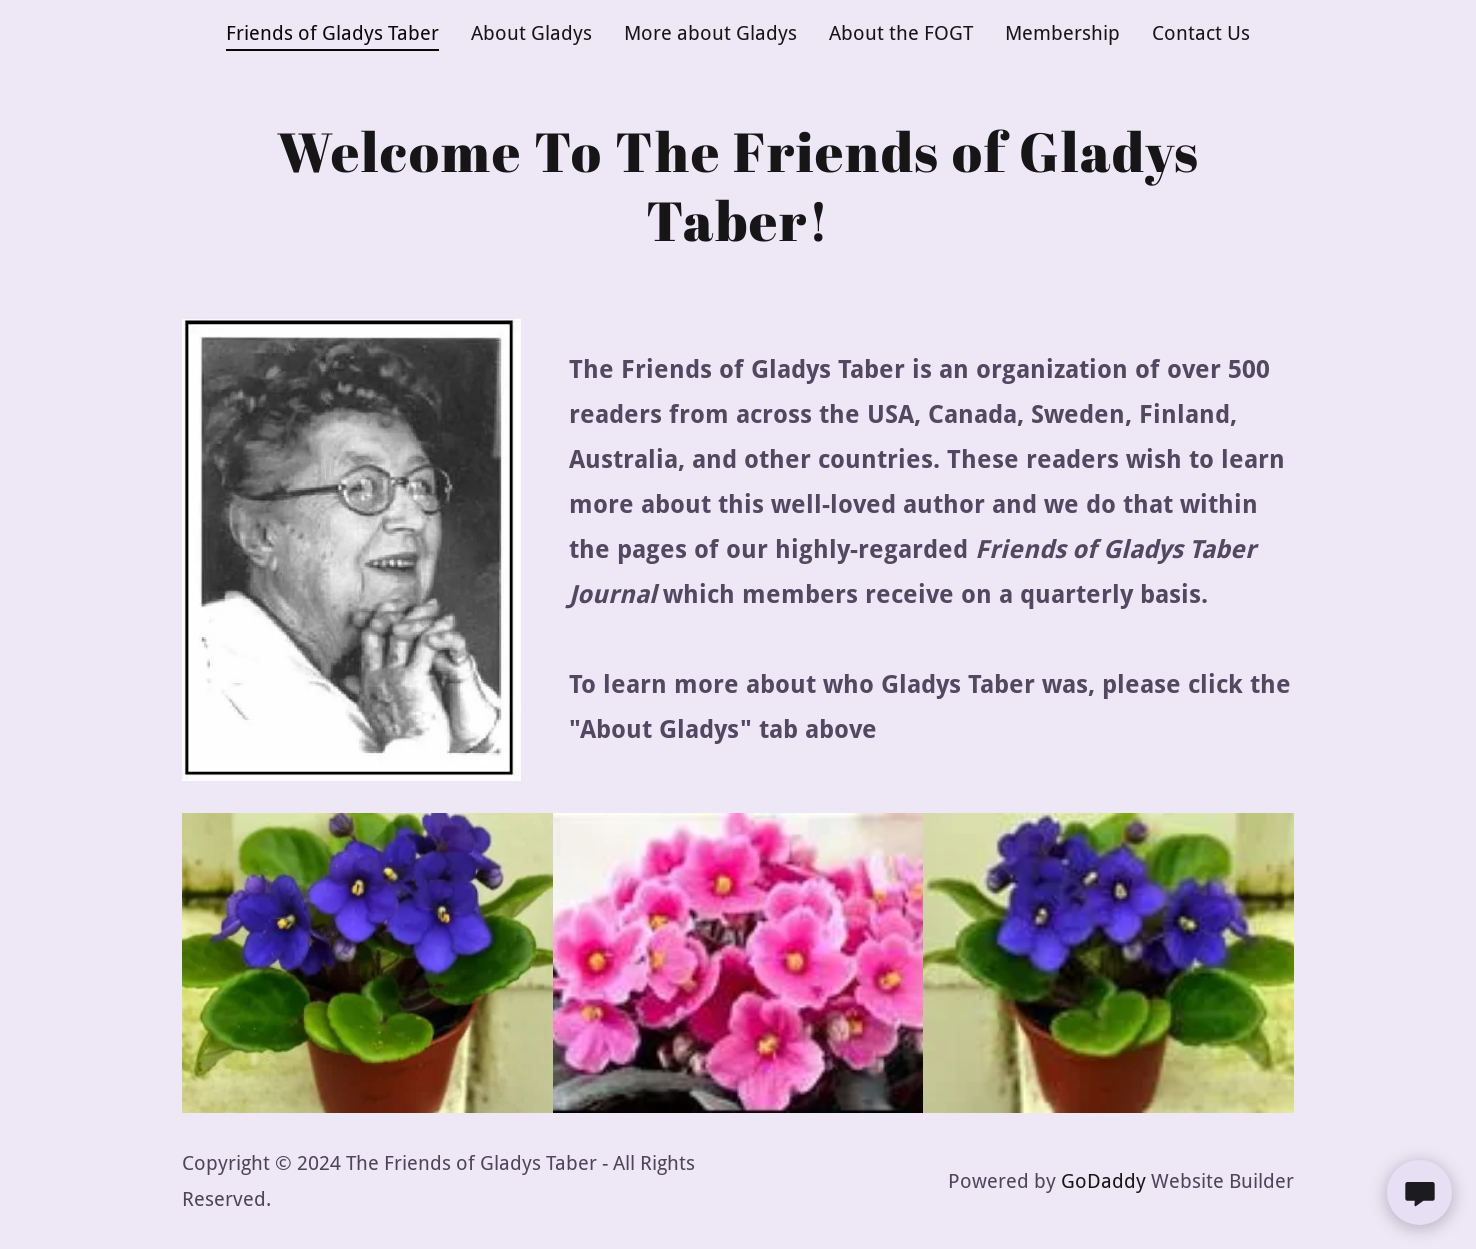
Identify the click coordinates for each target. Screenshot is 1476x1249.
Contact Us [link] (1201, 33)
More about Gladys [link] (710, 33)
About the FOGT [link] (901, 33)
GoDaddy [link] (1103, 1181)
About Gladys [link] (531, 33)
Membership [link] (1062, 33)
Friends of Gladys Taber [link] (332, 33)
